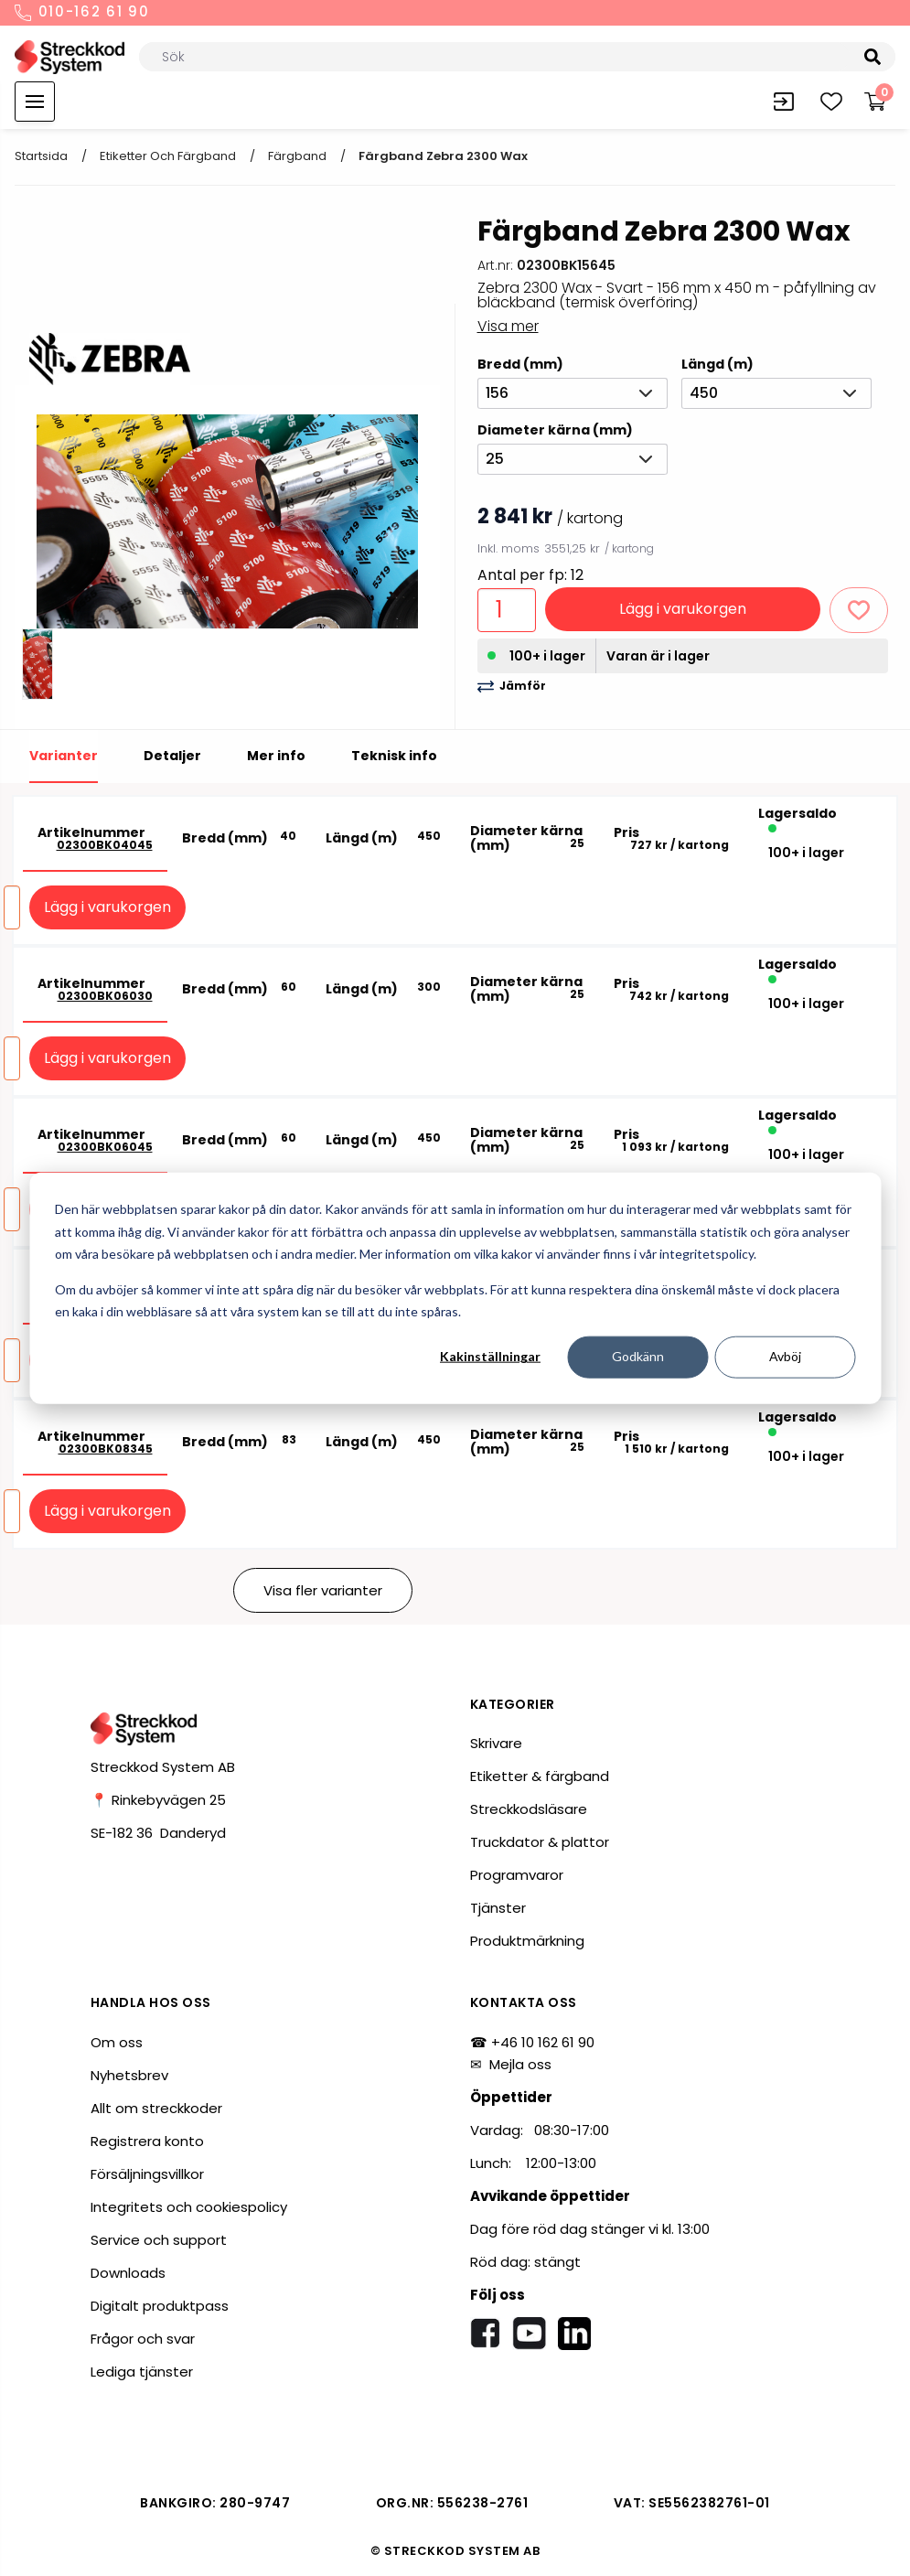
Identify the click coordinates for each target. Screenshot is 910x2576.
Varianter (63, 755)
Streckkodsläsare (528, 1809)
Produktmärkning (527, 1940)
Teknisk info (394, 755)
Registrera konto (147, 2141)
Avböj (785, 1356)
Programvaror (516, 1874)
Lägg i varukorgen (682, 608)
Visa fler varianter (322, 1590)
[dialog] (455, 1288)
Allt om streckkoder (156, 2108)
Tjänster (498, 1907)
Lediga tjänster (142, 2371)
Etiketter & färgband (539, 1776)
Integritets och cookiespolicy (189, 2206)
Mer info (276, 755)
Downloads (128, 2272)
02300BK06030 (105, 996)
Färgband (297, 156)
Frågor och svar (143, 2338)
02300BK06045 (105, 1147)
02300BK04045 (105, 845)
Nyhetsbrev (129, 2075)
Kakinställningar (490, 1356)
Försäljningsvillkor (147, 2174)
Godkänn (638, 1356)
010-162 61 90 (82, 13)
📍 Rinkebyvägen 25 (158, 1799)
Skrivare (496, 1743)
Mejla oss (520, 2064)
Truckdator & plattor (539, 1842)
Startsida (41, 156)
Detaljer (172, 755)
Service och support (159, 2239)
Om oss (117, 2042)
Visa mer (508, 326)
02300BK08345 (106, 1449)
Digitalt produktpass (160, 2305)
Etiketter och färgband (168, 156)
